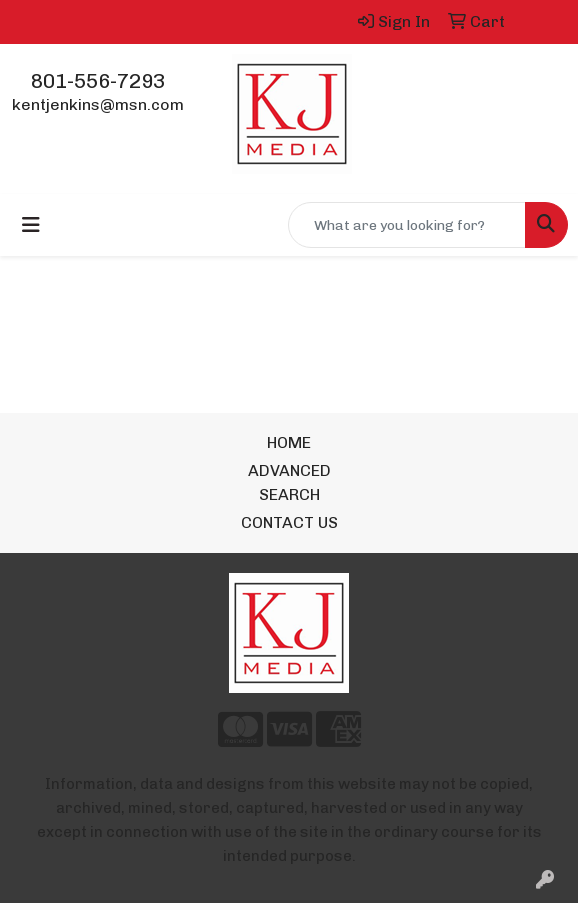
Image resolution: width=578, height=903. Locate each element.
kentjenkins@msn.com (98, 104)
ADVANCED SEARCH (289, 482)
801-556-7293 (98, 81)
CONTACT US (289, 522)
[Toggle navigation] (31, 225)
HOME (289, 442)
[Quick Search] (407, 225)
